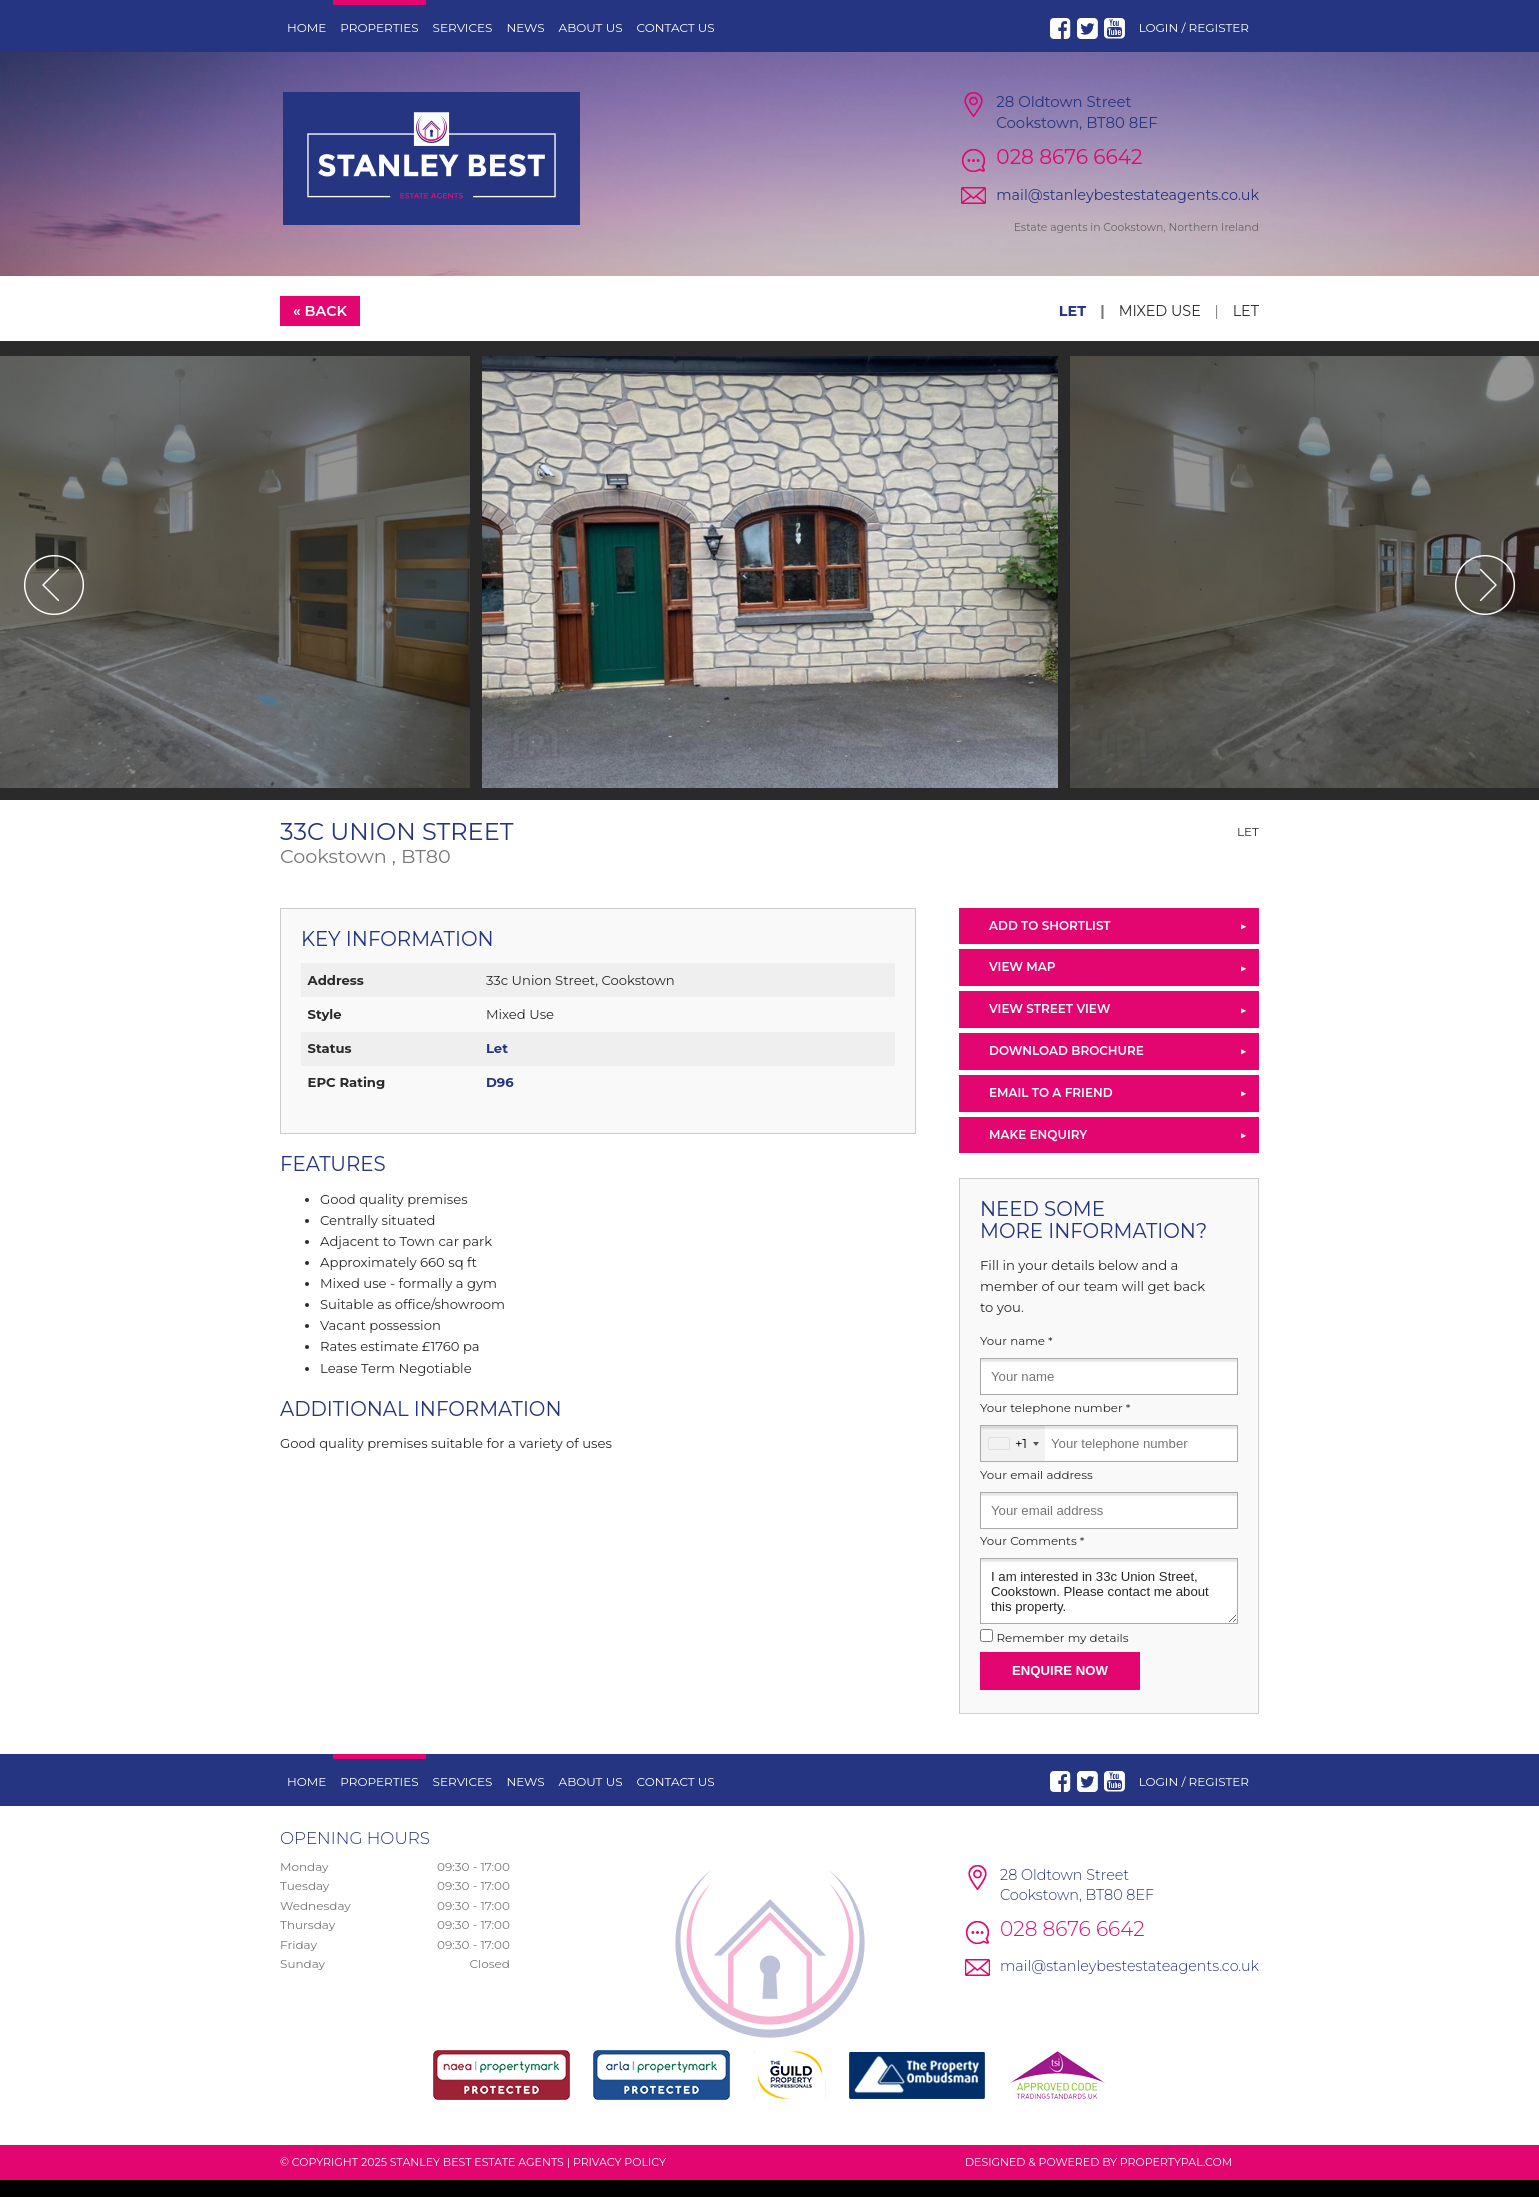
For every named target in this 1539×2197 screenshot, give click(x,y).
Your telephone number (1055, 1424)
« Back (320, 327)
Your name (1016, 1358)
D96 (500, 1099)
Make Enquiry (1038, 1150)
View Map (1022, 983)
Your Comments (1032, 1558)
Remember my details (1062, 1654)
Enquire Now (1060, 1686)
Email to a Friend (1051, 1108)
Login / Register (1194, 27)
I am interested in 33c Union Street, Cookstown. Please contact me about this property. (1109, 1608)
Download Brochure (1066, 1066)
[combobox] (1013, 1459)
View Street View (1049, 1025)
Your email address (1036, 1491)
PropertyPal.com (1176, 2178)
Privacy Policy (619, 2178)
